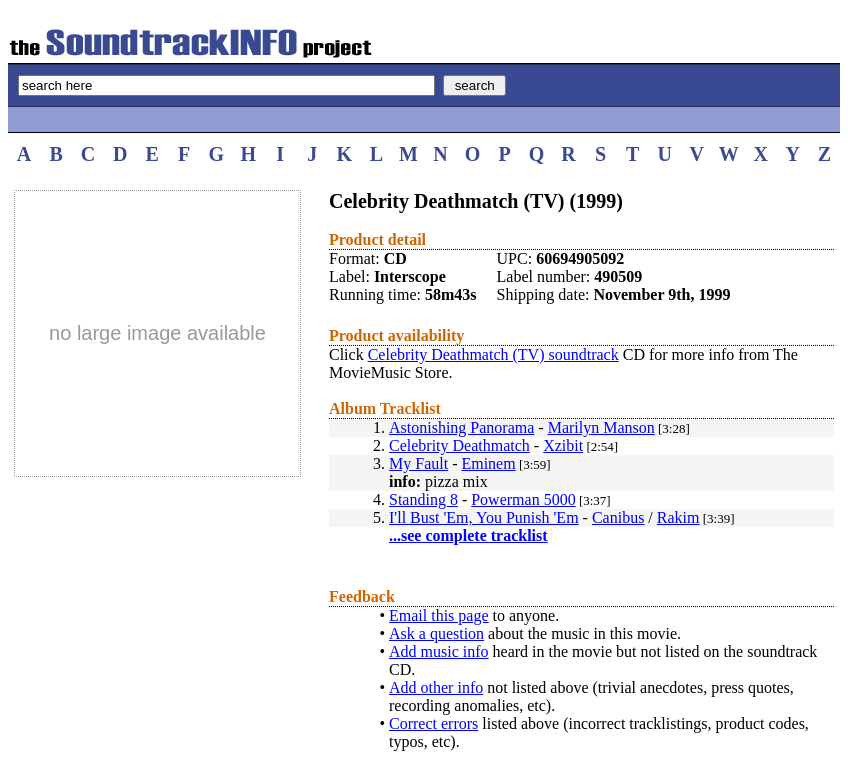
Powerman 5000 (523, 499)
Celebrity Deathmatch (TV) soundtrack (493, 354)
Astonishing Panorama (461, 427)
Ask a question (436, 633)
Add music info (439, 651)
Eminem (488, 463)
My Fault (418, 463)
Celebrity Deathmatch (459, 445)
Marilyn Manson (601, 427)
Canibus (618, 517)
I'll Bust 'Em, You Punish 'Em (484, 517)
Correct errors (433, 723)
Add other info (436, 687)
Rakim (678, 517)
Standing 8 (423, 499)
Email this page (439, 615)
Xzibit (563, 445)
